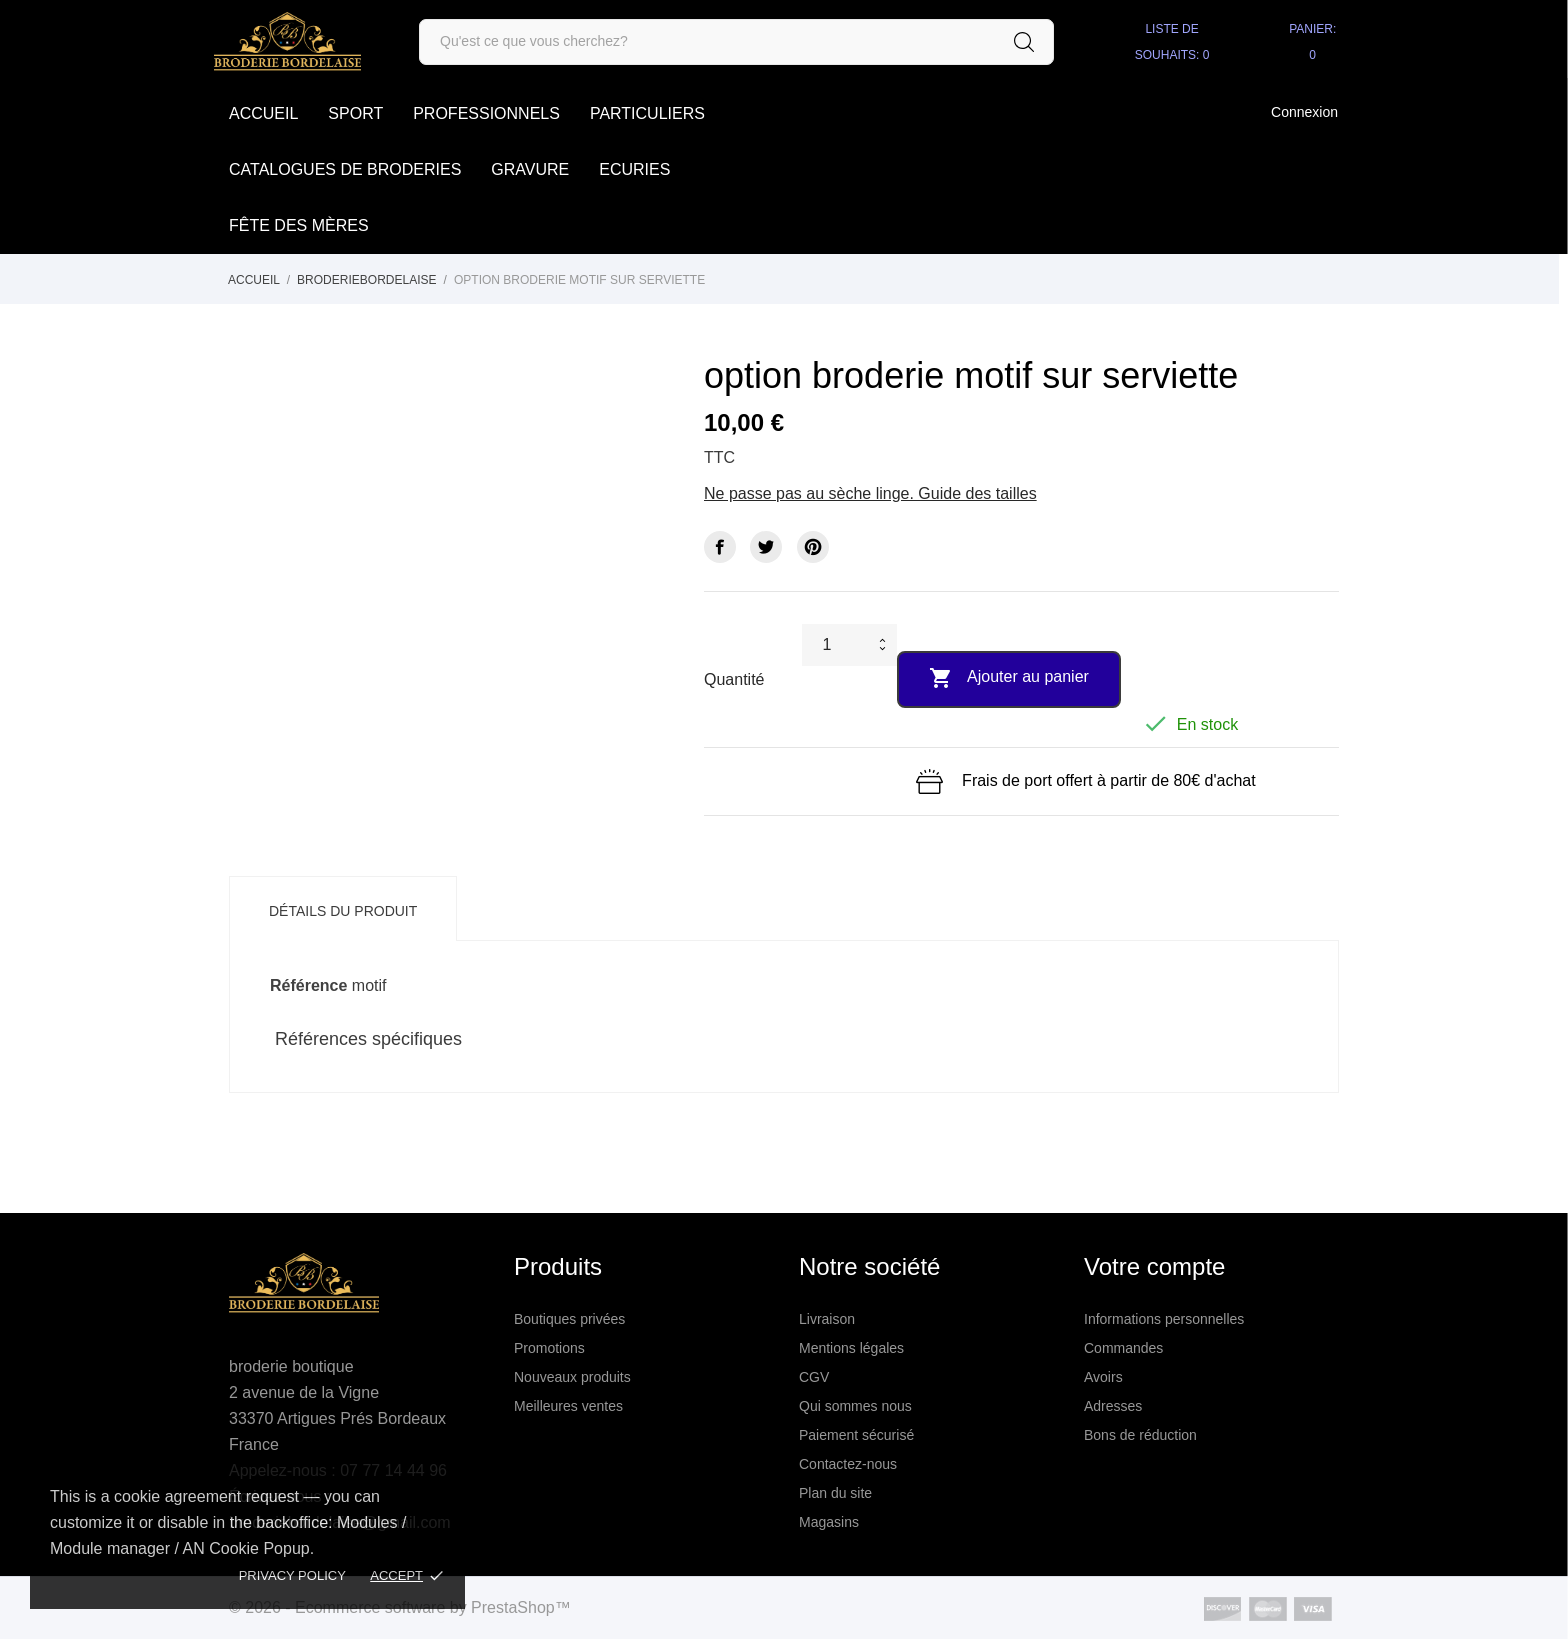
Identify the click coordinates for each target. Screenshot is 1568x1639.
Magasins (829, 1522)
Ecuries (634, 169)
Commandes (1123, 1348)
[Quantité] (836, 645)
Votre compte (1154, 1266)
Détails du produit (343, 911)
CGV (814, 1377)
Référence (308, 985)
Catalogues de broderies (345, 169)
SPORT (355, 113)
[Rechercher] (736, 42)
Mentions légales (851, 1348)
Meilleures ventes (568, 1406)
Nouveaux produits (572, 1377)
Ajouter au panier (1008, 678)
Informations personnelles (1164, 1319)
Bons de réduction (1140, 1435)
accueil (263, 113)
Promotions (549, 1348)
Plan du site (835, 1493)
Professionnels (486, 113)
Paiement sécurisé (856, 1435)
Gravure (530, 169)
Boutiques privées (569, 1319)
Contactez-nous (848, 1464)
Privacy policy (292, 1575)
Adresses (1113, 1406)
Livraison (827, 1319)
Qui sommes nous (855, 1406)
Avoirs (1103, 1377)
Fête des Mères (299, 225)
